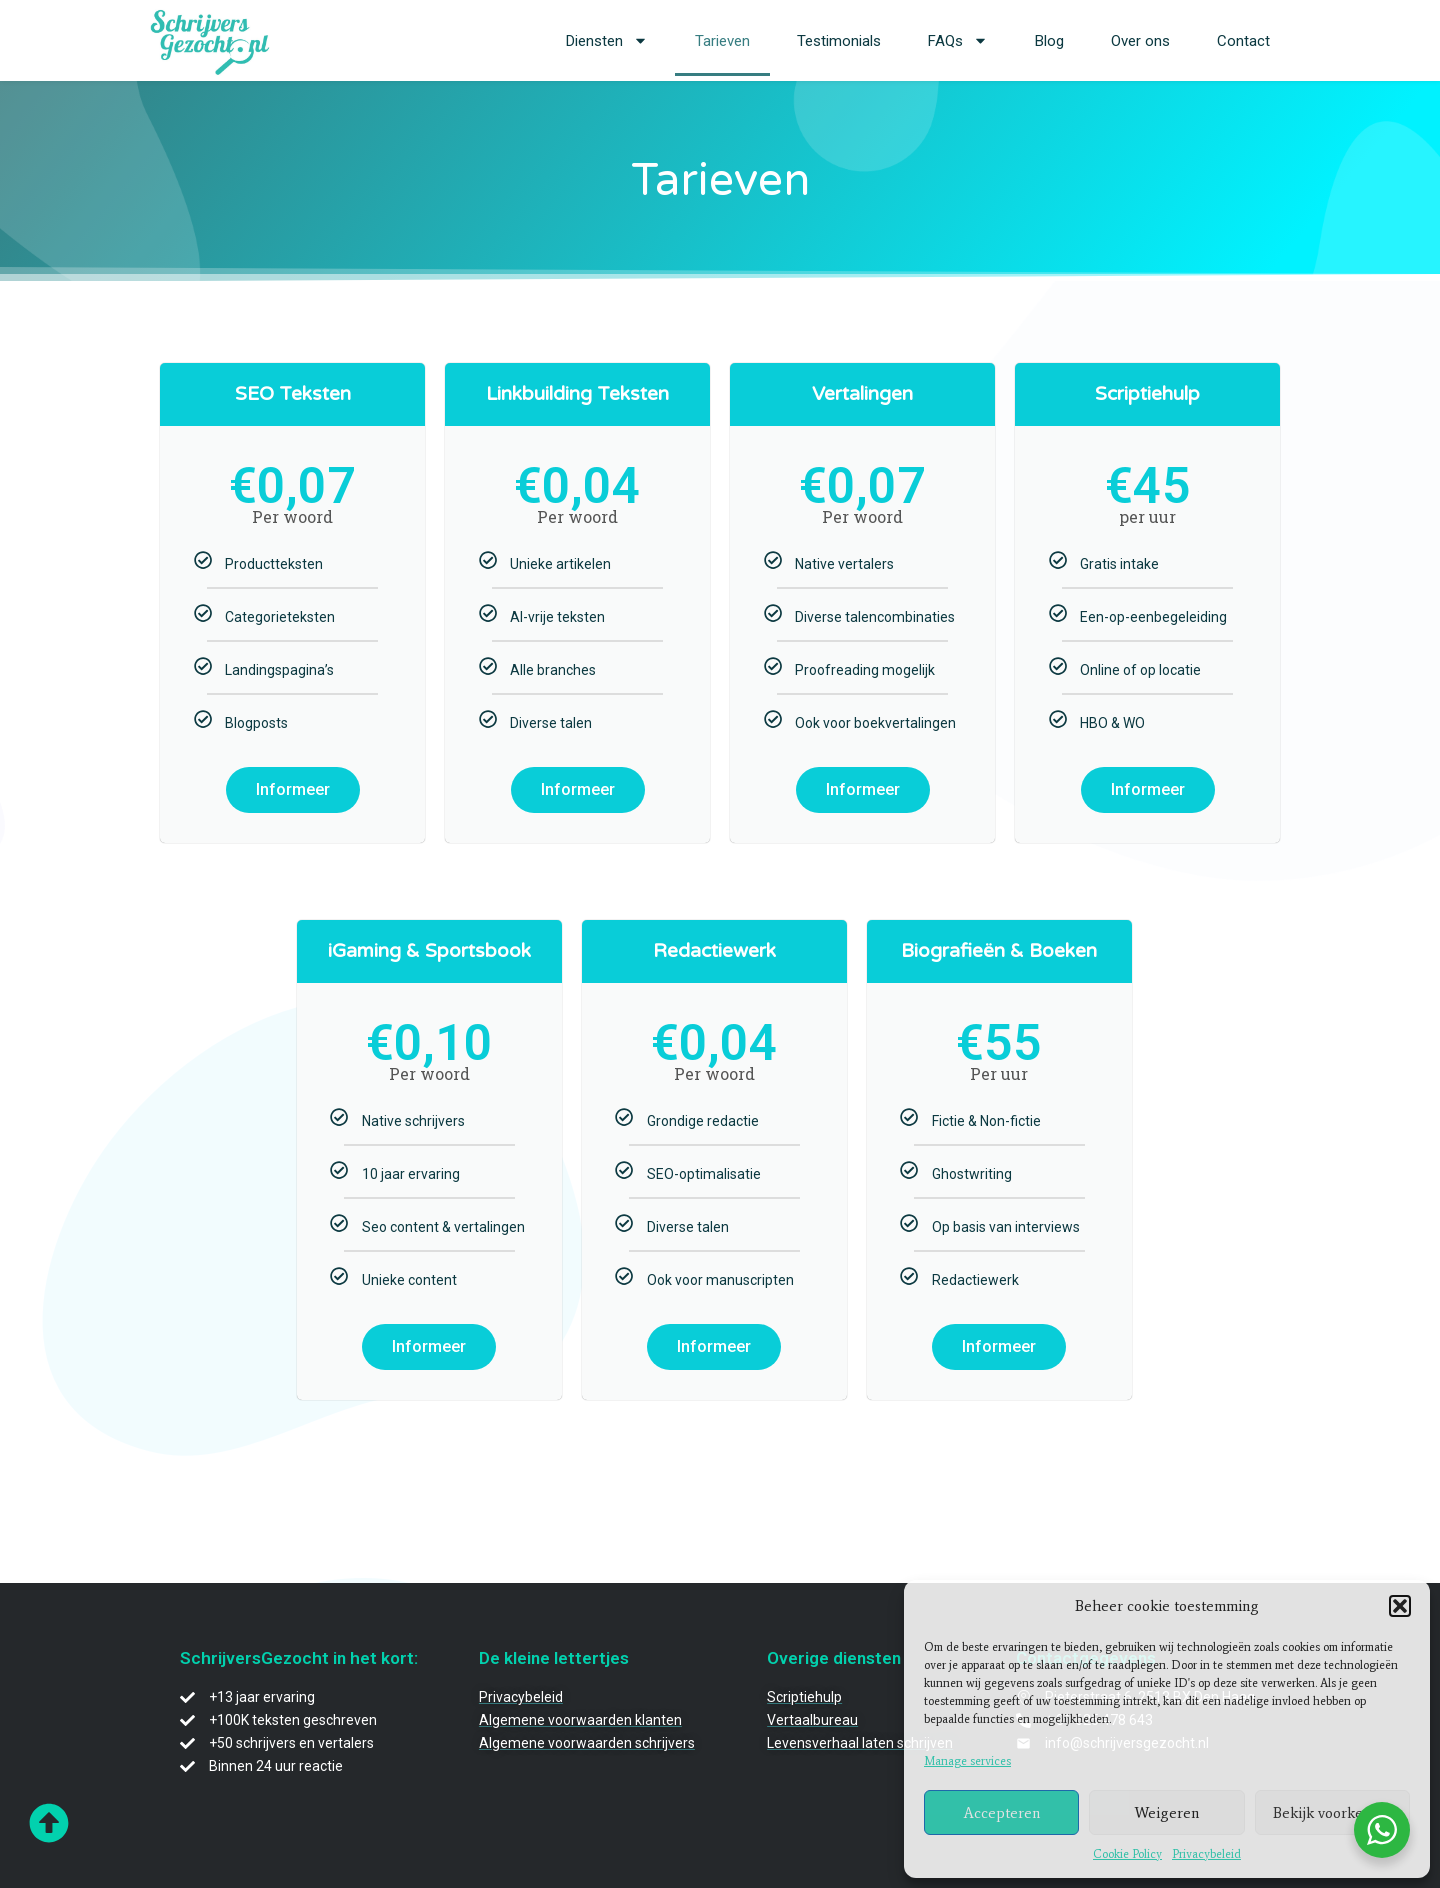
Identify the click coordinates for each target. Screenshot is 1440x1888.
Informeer (293, 789)
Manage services (967, 1761)
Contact (1243, 41)
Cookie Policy (1127, 1854)
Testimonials (839, 41)
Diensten (607, 40)
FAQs (958, 40)
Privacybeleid (1206, 1854)
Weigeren (1167, 1813)
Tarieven (722, 41)
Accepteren (1002, 1813)
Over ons (1140, 41)
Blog (1049, 41)
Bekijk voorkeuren (1332, 1813)
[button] (1400, 1606)
